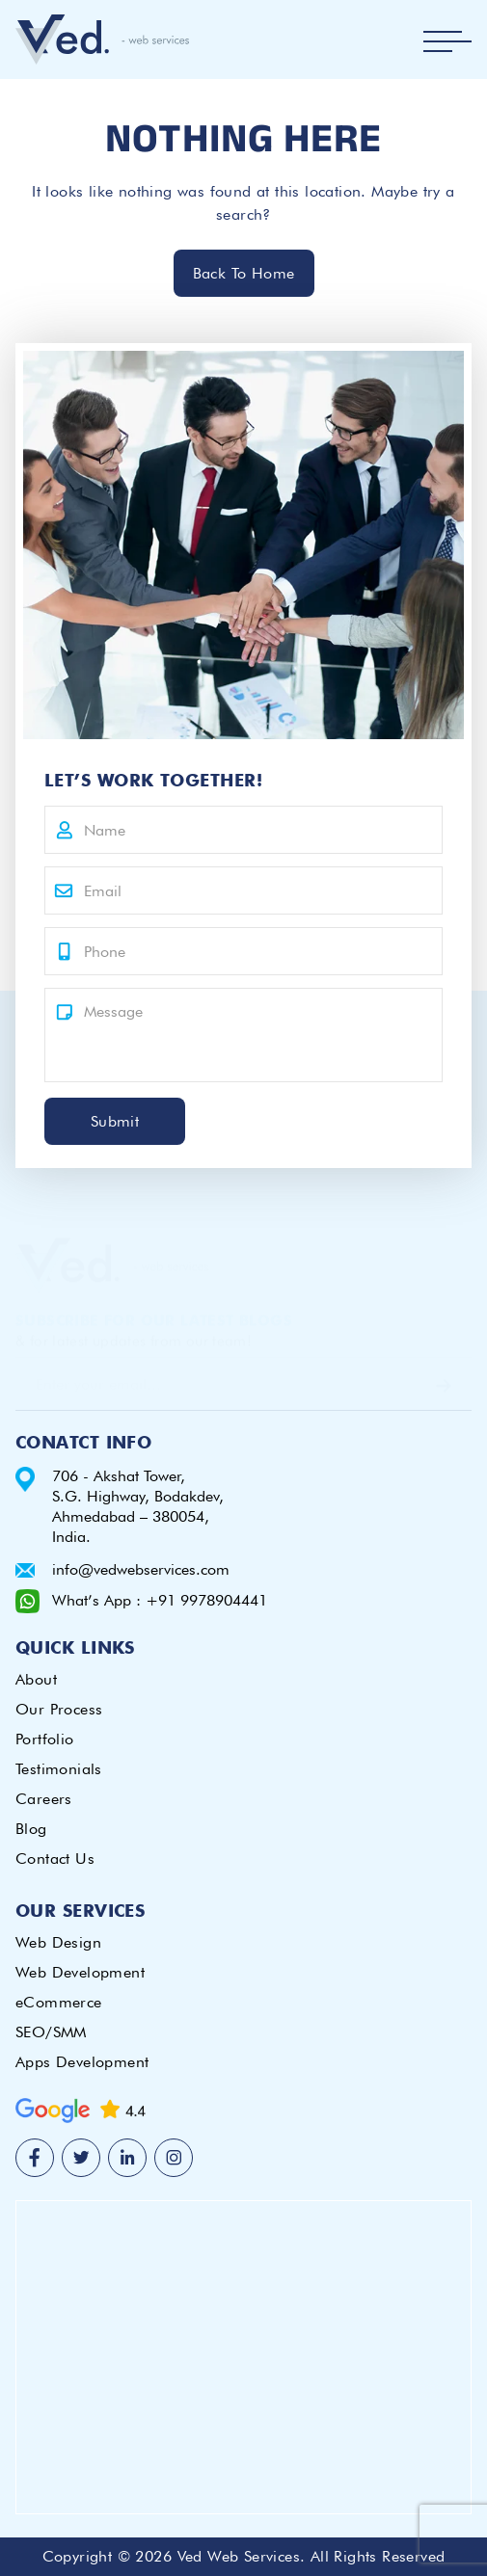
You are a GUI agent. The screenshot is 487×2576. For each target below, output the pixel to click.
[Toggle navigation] (447, 41)
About (36, 1679)
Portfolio (44, 1739)
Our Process (58, 1709)
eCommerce (58, 2002)
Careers (43, 1799)
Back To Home (244, 273)
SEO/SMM (51, 2032)
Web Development (80, 1972)
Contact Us (55, 1858)
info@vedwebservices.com (141, 1569)
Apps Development (82, 2062)
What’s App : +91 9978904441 (159, 1600)
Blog (31, 1828)
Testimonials (58, 1769)
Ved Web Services (238, 2556)
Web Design (58, 1942)
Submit (115, 1121)
